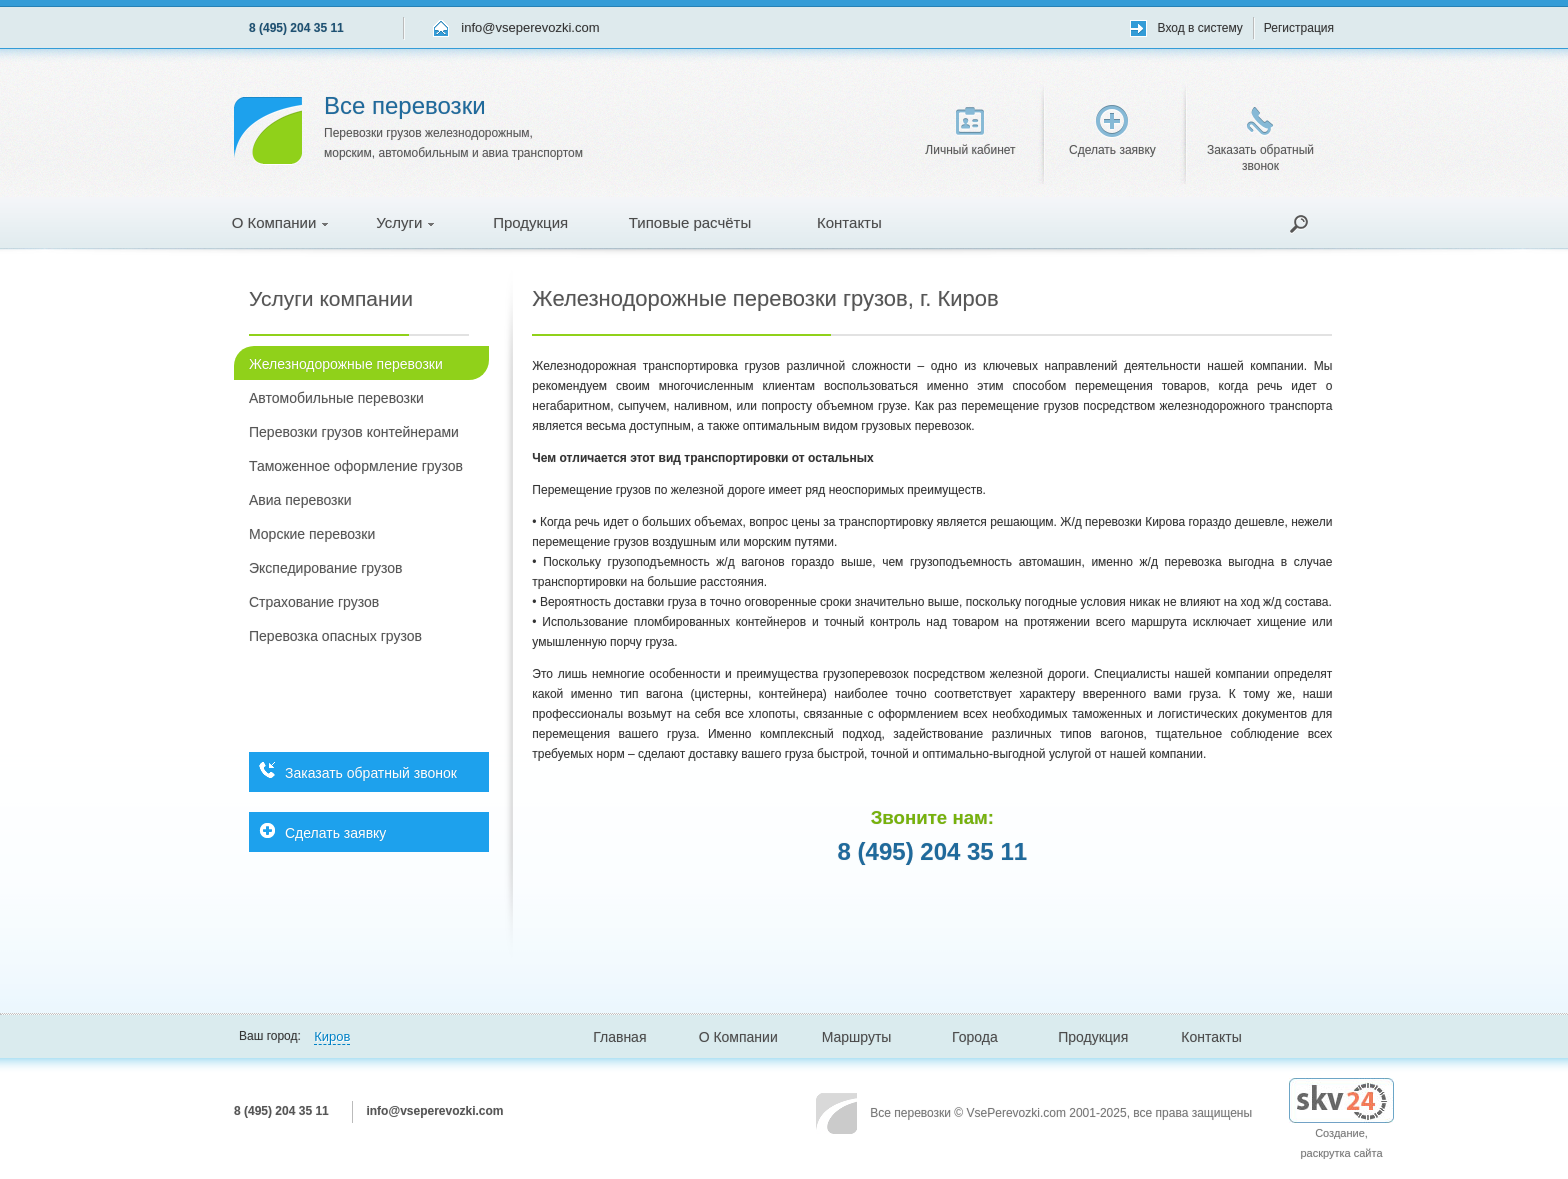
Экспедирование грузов (325, 568)
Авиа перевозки (300, 500)
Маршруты (857, 1037)
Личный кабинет (970, 132)
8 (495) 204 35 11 (296, 28)
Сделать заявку (1112, 131)
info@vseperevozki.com (530, 27)
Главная (619, 1037)
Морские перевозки (312, 534)
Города (975, 1037)
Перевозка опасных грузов (335, 636)
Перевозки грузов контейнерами (354, 432)
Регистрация (1299, 28)
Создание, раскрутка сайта (1341, 1126)
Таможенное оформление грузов (356, 466)
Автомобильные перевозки (336, 398)
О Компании (280, 222)
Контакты (849, 222)
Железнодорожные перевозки (346, 364)
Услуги (405, 222)
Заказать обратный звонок (1260, 140)
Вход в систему (1200, 28)
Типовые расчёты (690, 222)
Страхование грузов (314, 602)
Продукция (530, 222)
